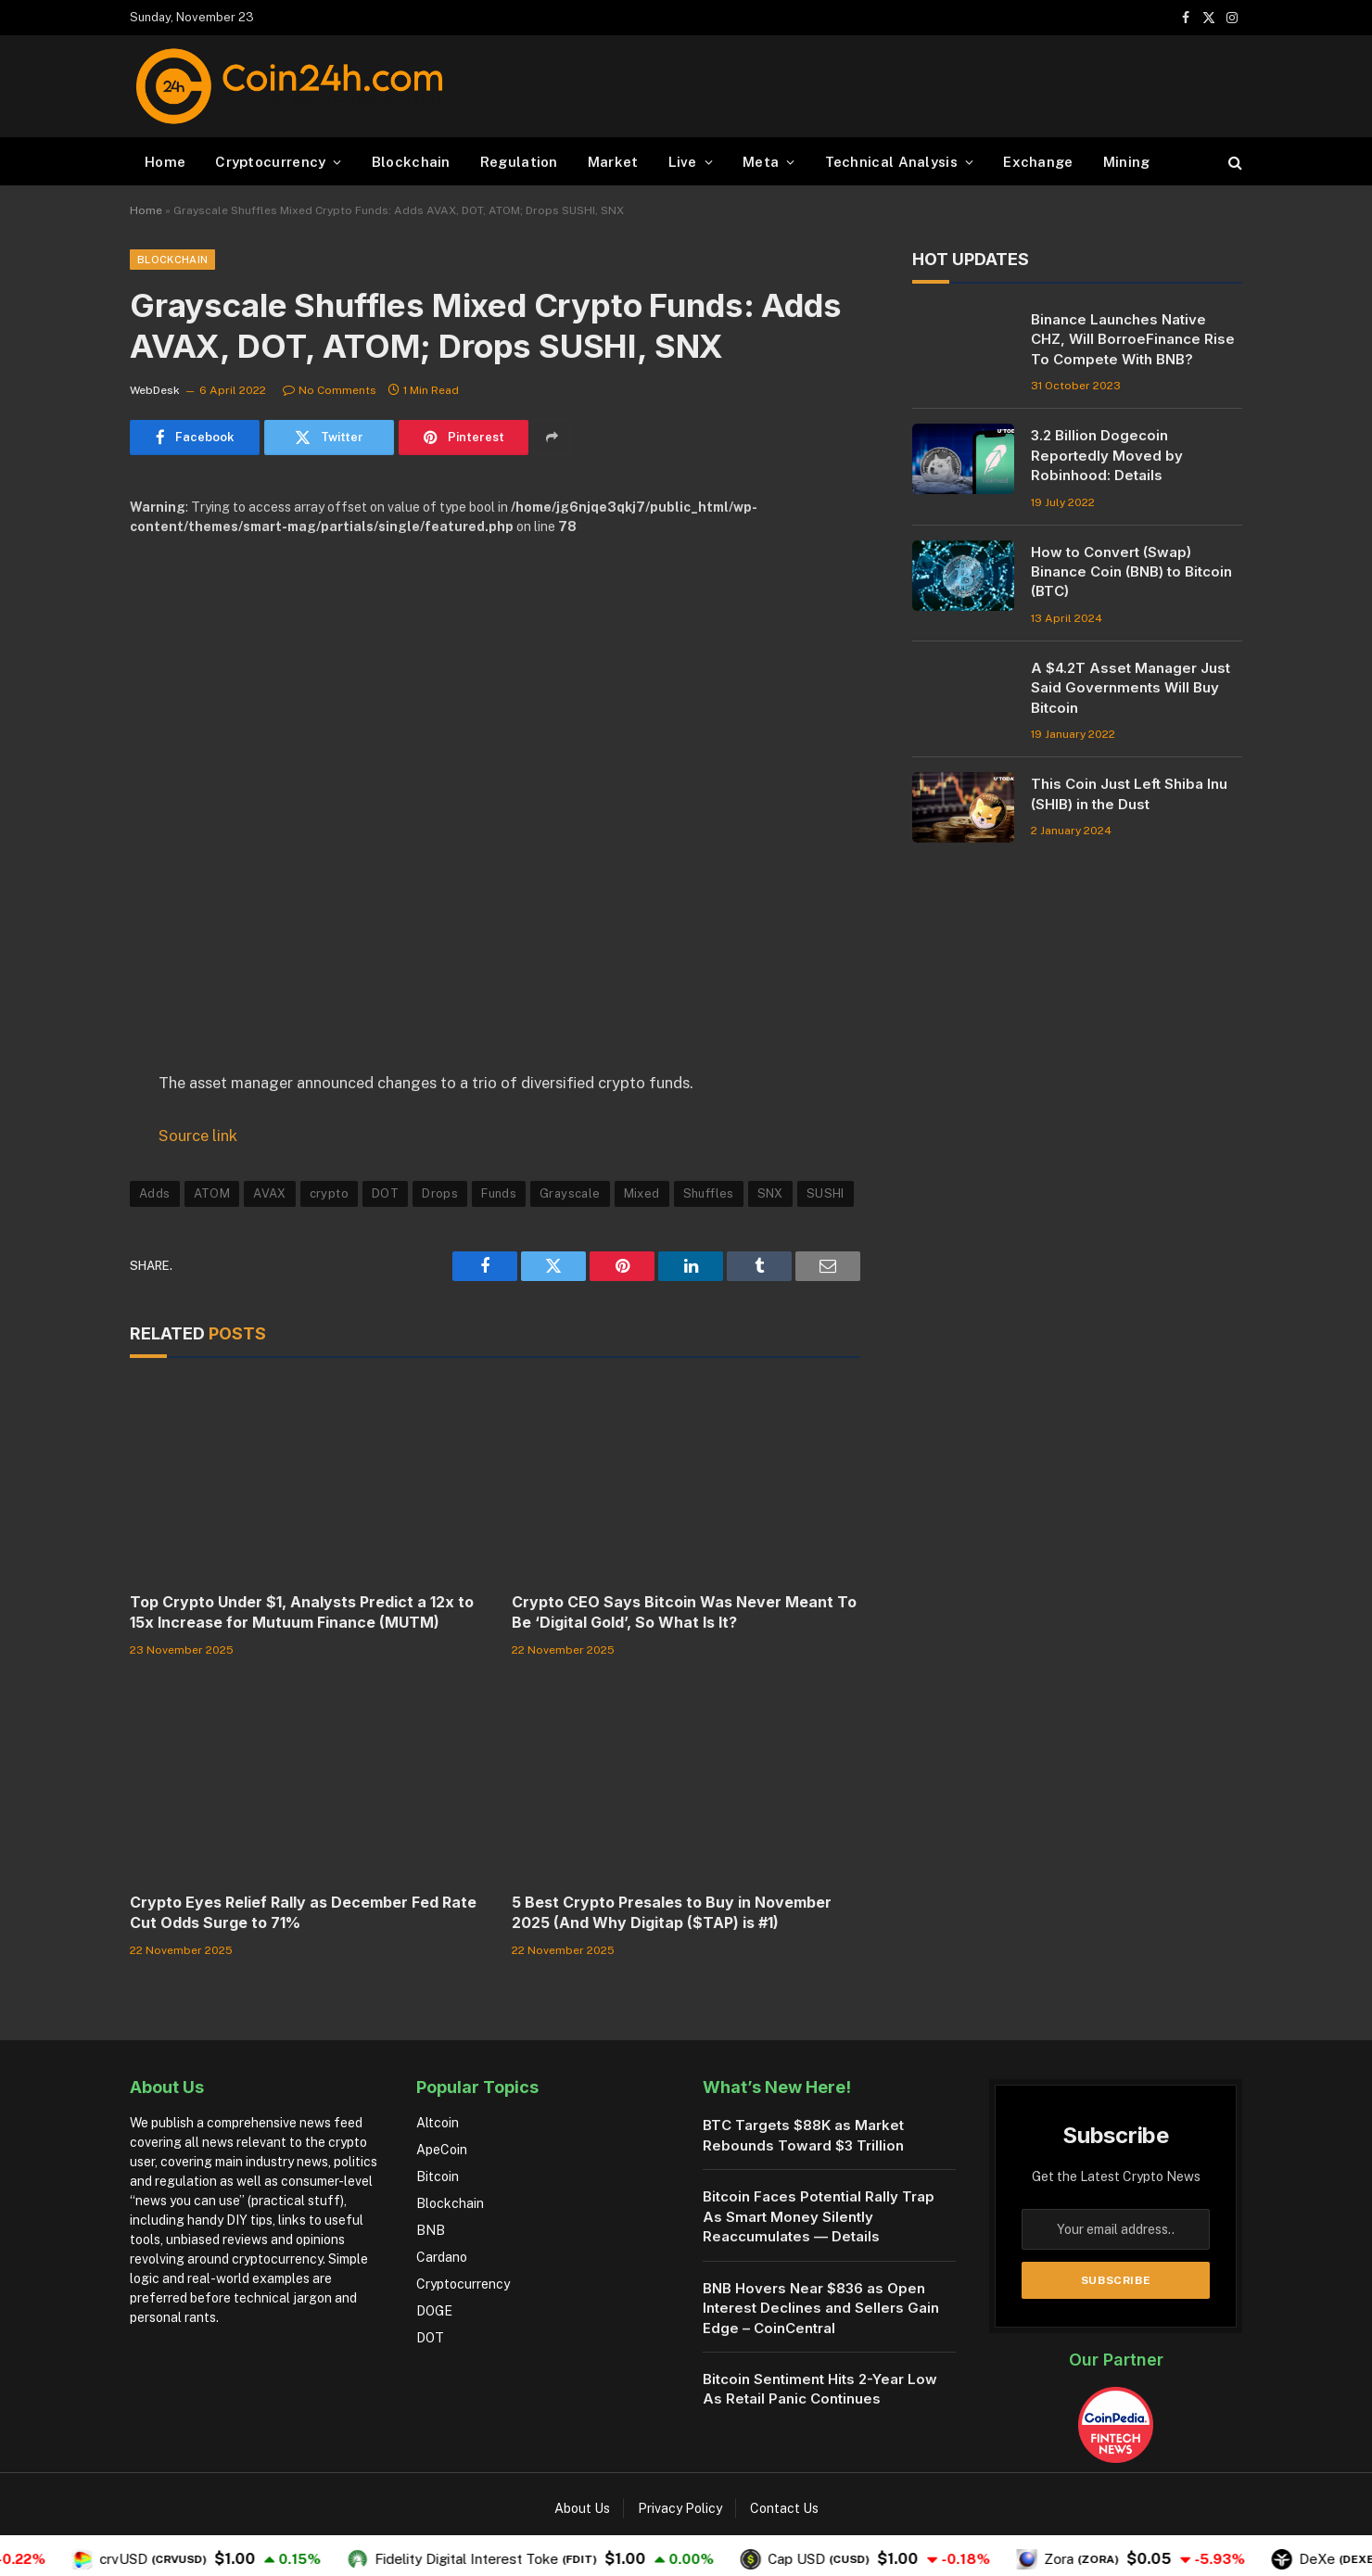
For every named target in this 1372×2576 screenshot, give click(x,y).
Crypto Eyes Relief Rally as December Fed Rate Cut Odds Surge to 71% (303, 1912)
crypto (329, 1193)
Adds (155, 1193)
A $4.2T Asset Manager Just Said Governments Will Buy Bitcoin (1130, 688)
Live (682, 162)
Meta (761, 162)
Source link (198, 1135)
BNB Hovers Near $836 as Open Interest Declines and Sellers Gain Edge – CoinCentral (821, 2308)
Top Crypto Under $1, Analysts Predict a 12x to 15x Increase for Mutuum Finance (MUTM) (302, 1612)
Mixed (642, 1193)
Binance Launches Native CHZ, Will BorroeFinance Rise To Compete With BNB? (1133, 339)
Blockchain (411, 162)
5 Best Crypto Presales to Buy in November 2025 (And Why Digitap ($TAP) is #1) (672, 1912)
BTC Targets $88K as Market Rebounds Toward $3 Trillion (803, 2134)
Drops (440, 1193)
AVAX (269, 1193)
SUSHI (826, 1193)
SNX (770, 1193)
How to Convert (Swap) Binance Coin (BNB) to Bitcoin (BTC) (1131, 572)
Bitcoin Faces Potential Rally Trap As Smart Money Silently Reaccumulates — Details (818, 2216)
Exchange (1038, 162)
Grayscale (570, 1193)
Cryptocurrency (270, 162)
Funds (498, 1193)
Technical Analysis (891, 162)
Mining (1126, 162)
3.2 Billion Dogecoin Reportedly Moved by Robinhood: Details (1107, 455)
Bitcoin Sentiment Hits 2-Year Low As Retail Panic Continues (820, 2388)
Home (165, 162)
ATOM (212, 1193)
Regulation (519, 162)
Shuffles (708, 1193)
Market (613, 162)
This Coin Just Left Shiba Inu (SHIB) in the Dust (1129, 793)
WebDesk (155, 390)
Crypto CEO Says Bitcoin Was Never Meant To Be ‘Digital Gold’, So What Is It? (684, 1612)
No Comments (329, 390)
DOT (385, 1193)
